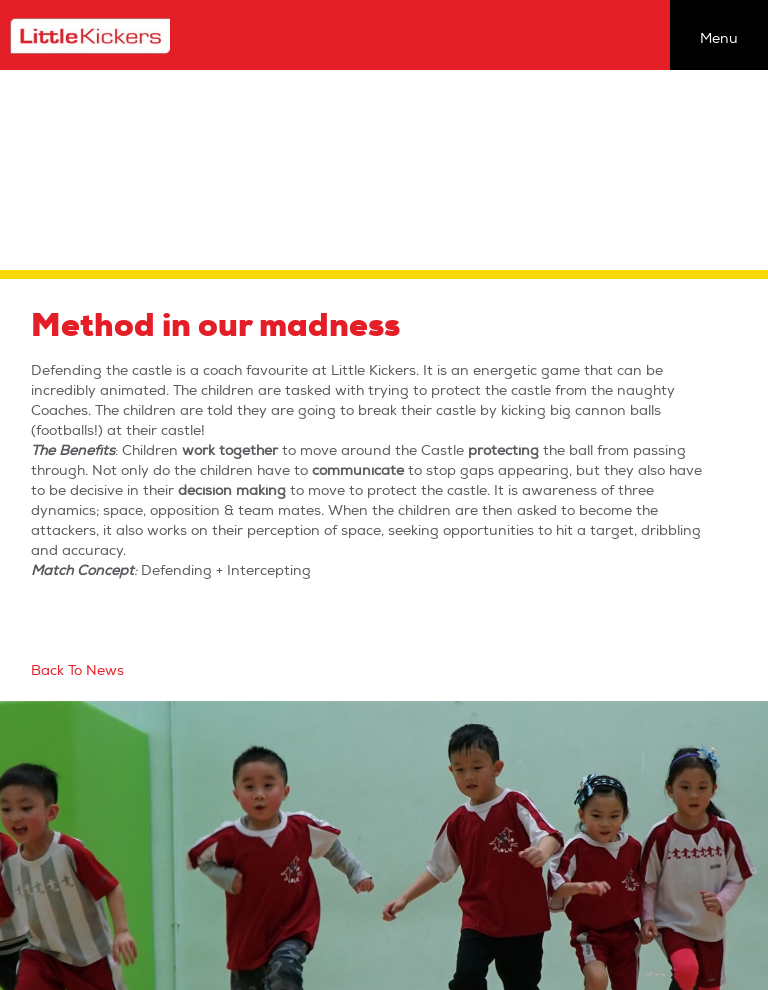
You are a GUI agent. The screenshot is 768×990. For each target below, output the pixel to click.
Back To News (77, 670)
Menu (719, 38)
